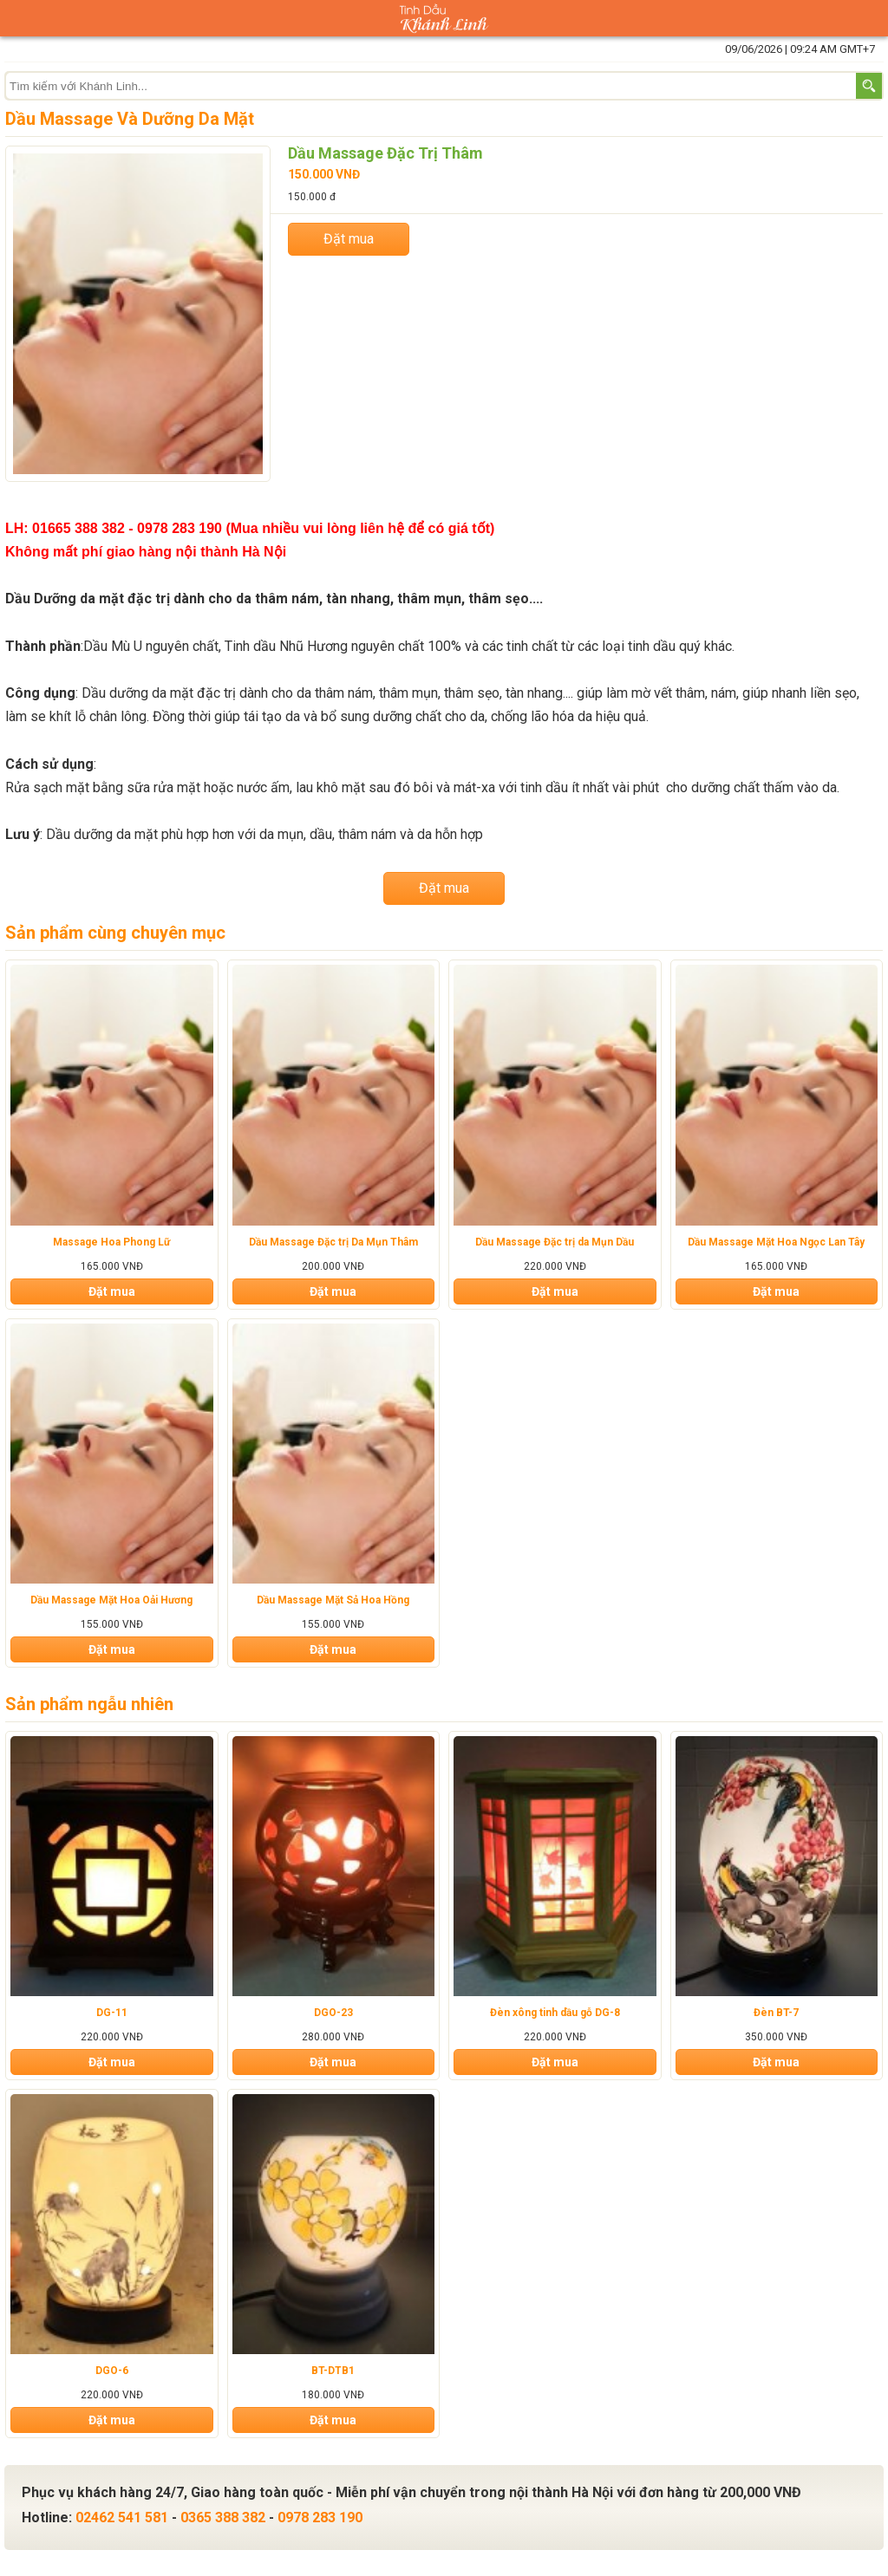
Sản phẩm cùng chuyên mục (115, 932)
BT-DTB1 (333, 2371)
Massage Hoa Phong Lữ (111, 1242)
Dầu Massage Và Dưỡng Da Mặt (129, 118)
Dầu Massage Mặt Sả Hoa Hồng (333, 1600)
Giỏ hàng (870, 18)
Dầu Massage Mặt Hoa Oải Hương (111, 1600)
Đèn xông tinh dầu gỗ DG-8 (555, 2013)
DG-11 (111, 2013)
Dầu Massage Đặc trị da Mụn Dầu (554, 1242)
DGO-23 (333, 2013)
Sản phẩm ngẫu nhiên (89, 1704)
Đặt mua (348, 239)
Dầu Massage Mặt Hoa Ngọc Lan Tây (776, 1242)
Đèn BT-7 (776, 2013)
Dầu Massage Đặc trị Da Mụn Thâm (333, 1242)
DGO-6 (111, 2371)
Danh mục (18, 18)
